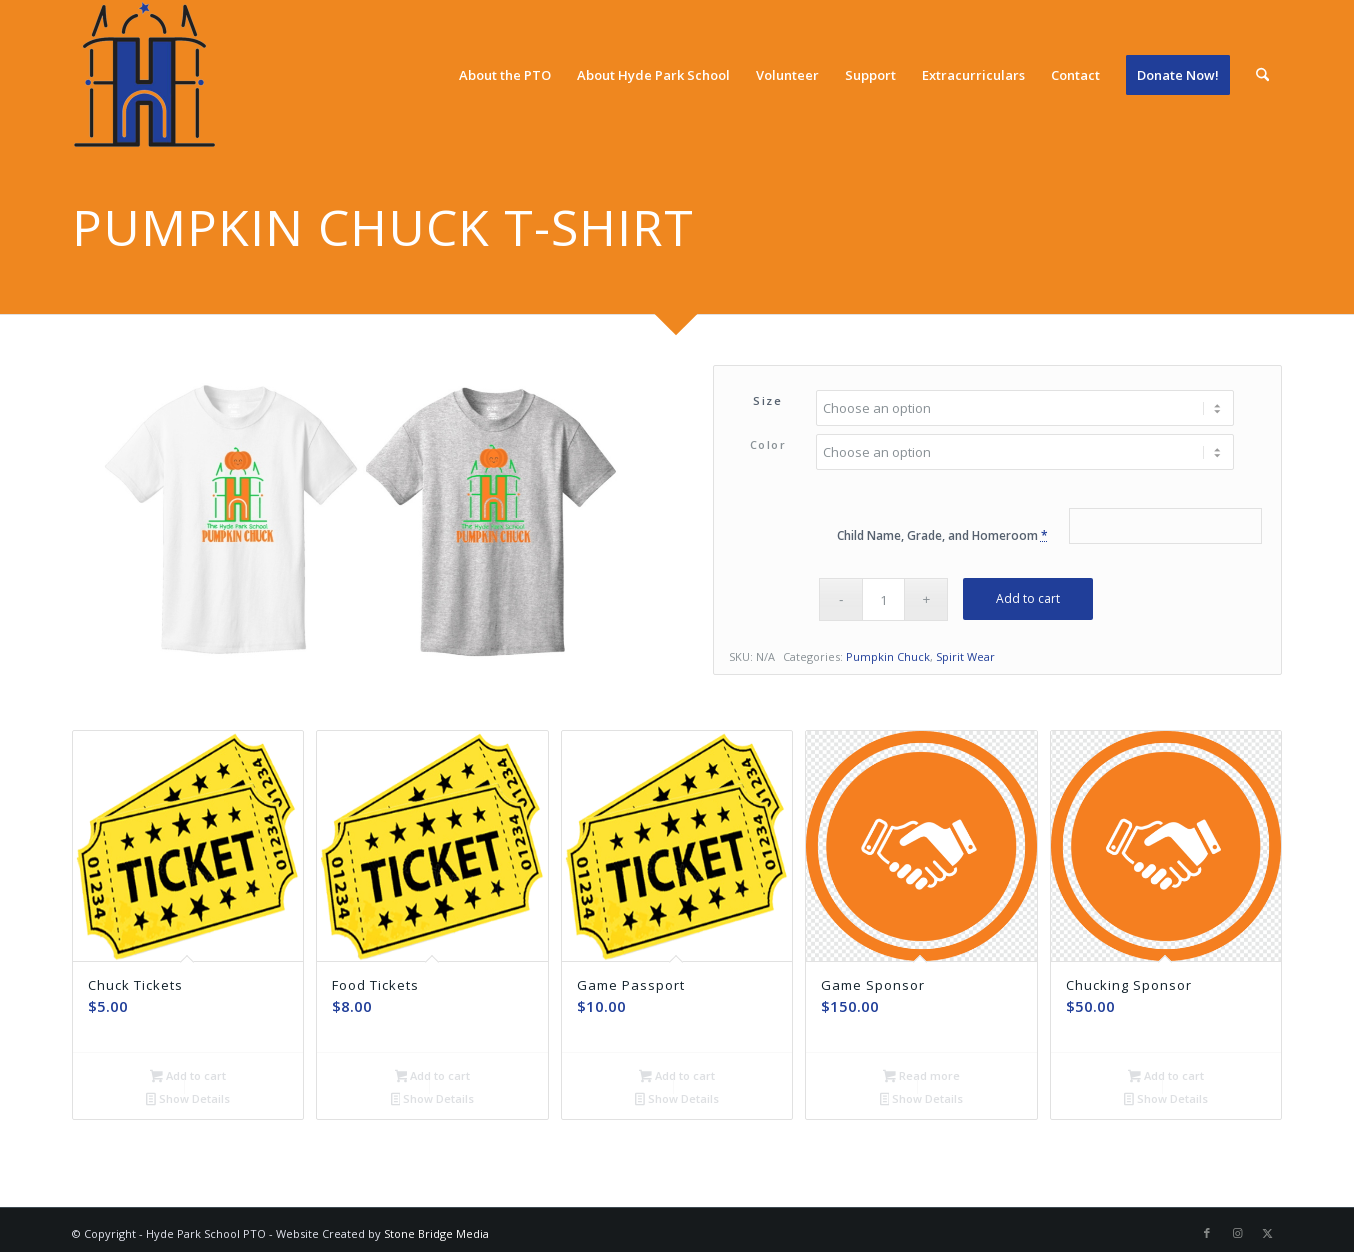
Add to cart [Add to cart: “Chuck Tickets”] (188, 1077)
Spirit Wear (965, 656)
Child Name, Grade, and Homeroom (942, 535)
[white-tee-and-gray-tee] (364, 522)
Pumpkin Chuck (888, 656)
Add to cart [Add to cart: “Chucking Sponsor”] (1166, 1077)
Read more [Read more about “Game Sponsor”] (921, 1077)
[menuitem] (505, 75)
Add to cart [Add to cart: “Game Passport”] (677, 1077)
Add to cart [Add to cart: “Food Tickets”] (433, 1077)
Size (767, 400)
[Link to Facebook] (1207, 1231)
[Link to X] (1267, 1231)
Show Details (188, 1100)
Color (768, 444)
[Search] (1262, 75)
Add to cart (1028, 598)
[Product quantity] (883, 599)
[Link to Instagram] (1237, 1231)
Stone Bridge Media (436, 1231)
